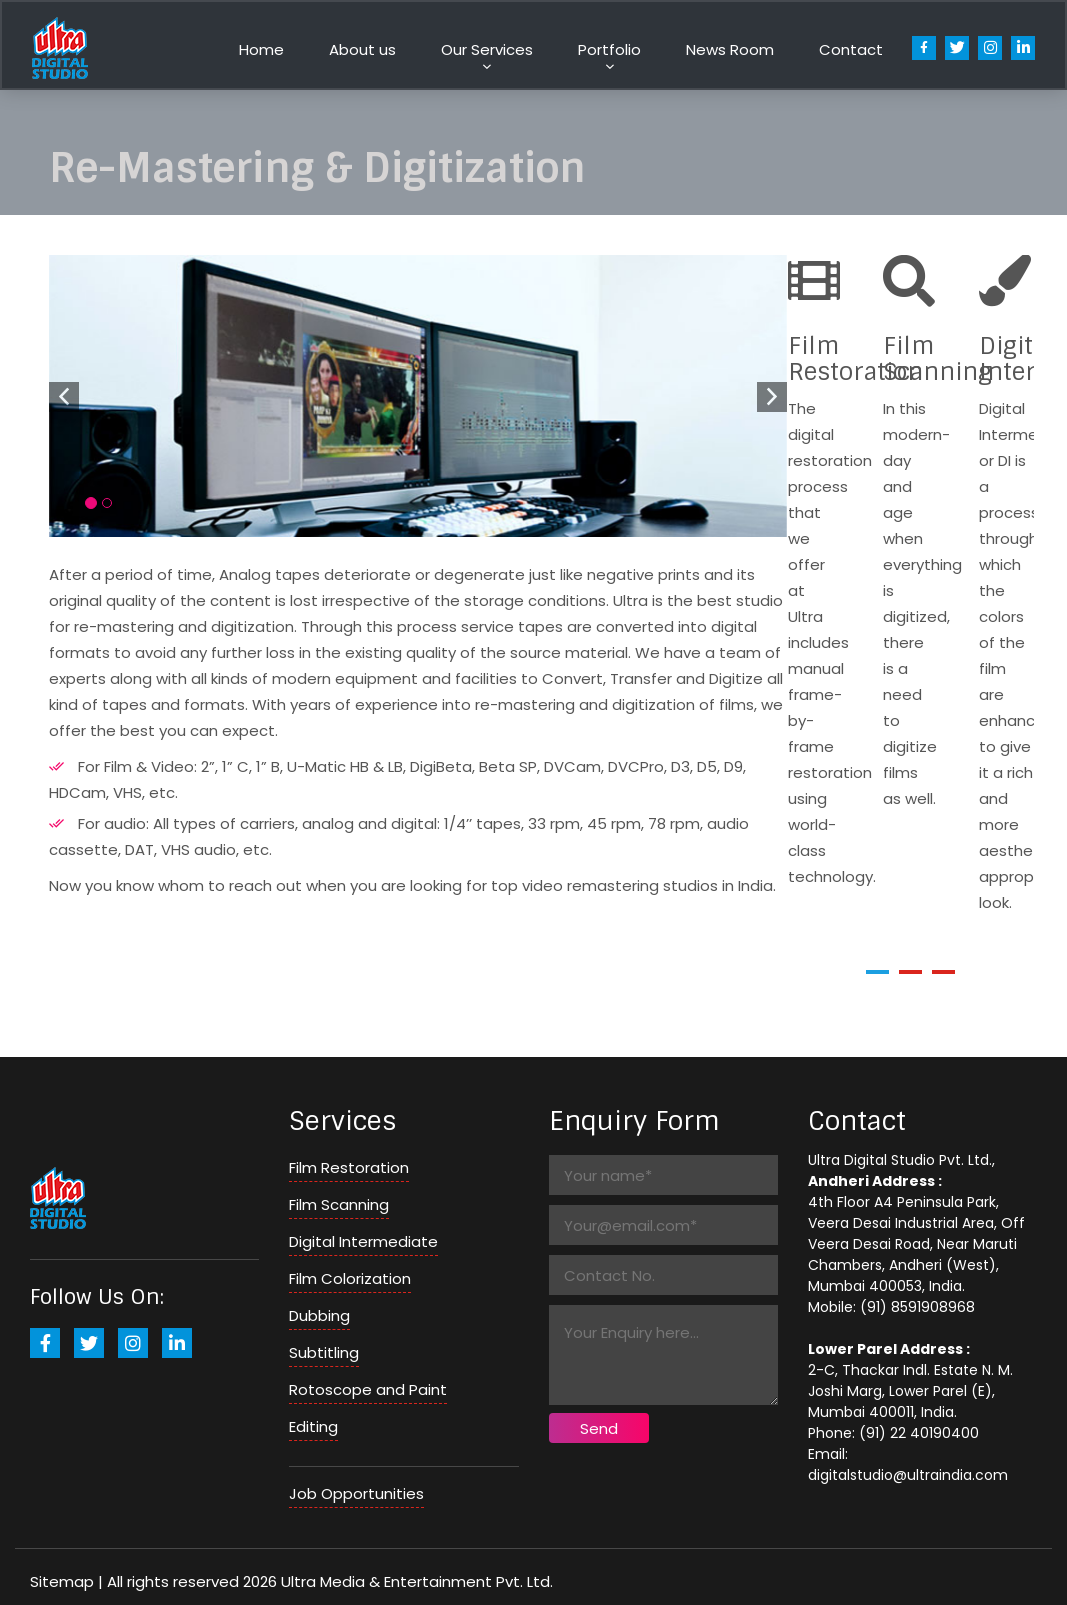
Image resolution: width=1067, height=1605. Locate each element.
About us (362, 49)
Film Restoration (349, 1167)
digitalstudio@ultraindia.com (908, 1475)
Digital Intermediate (363, 1241)
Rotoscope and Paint (368, 1389)
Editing (313, 1426)
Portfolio (609, 49)
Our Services (487, 49)
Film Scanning (339, 1204)
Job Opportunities (356, 1493)
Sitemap (62, 1581)
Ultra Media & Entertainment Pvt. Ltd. (417, 1581)
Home (261, 49)
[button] (877, 972)
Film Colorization (350, 1278)
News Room (730, 49)
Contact (851, 49)
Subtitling (324, 1352)
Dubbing (319, 1315)
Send (599, 1428)
